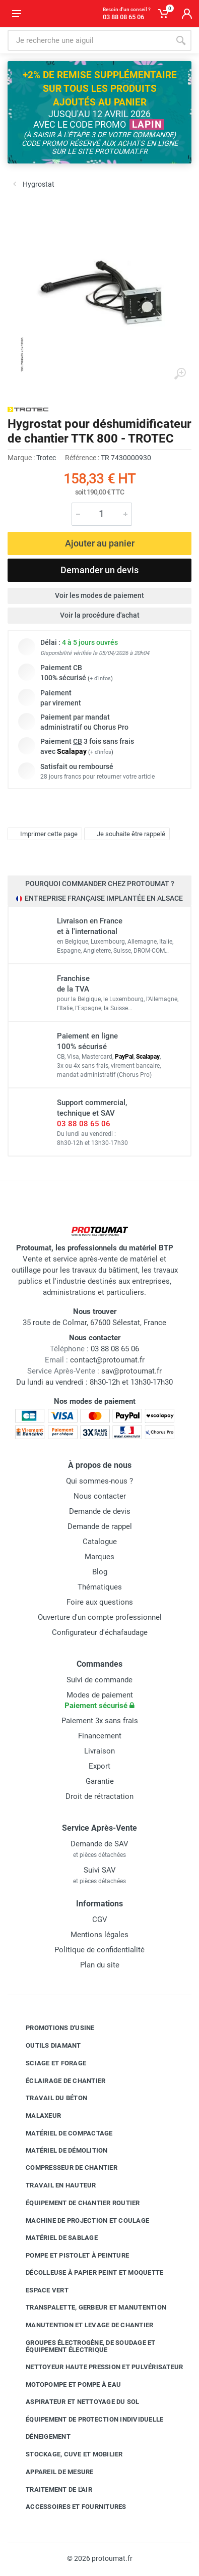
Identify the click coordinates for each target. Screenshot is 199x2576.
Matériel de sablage (54, 2238)
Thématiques (100, 1587)
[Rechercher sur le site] (89, 40)
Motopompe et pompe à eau (66, 2385)
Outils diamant (46, 2046)
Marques (99, 1556)
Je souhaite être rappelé (125, 834)
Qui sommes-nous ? (99, 1481)
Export (99, 1766)
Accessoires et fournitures (68, 2507)
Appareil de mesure (52, 2472)
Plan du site (99, 1964)
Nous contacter (100, 1496)
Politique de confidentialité (99, 1949)
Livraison (99, 1751)
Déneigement (41, 2437)
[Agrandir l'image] (179, 374)
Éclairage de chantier (58, 2080)
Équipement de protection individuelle (87, 2419)
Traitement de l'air (51, 2489)
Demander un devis (99, 570)
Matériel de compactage (62, 2133)
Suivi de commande (99, 1679)
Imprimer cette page (44, 834)
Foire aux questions (100, 1602)
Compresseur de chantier (64, 2168)
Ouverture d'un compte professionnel (100, 1617)
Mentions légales (99, 1934)
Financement (99, 1735)
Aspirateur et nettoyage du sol (75, 2402)
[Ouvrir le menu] (17, 14)
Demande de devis (99, 1511)
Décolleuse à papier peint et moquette (87, 2273)
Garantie (100, 1781)
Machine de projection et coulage (80, 2220)
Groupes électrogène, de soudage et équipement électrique (83, 2346)
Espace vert (40, 2290)
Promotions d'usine (53, 2028)
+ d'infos (100, 678)
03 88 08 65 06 (83, 1123)
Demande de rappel (100, 1526)
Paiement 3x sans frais (99, 1720)
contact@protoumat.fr (107, 1359)
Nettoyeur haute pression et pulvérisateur (97, 2367)
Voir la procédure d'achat (100, 615)
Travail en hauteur (53, 2185)
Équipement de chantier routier (75, 2203)
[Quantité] (102, 514)
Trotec (46, 458)
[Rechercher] (180, 40)
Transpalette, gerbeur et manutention (88, 2308)
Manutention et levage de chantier (82, 2325)
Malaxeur (36, 2116)
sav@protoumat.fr (131, 1371)
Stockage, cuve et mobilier (67, 2454)
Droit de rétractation (99, 1796)
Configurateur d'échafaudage (100, 1632)
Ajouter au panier (100, 543)
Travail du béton (49, 2098)
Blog (99, 1571)
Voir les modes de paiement (99, 595)
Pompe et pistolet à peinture (70, 2256)
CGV (99, 1919)
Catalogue (100, 1541)
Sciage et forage (48, 2063)
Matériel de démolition (59, 2150)
